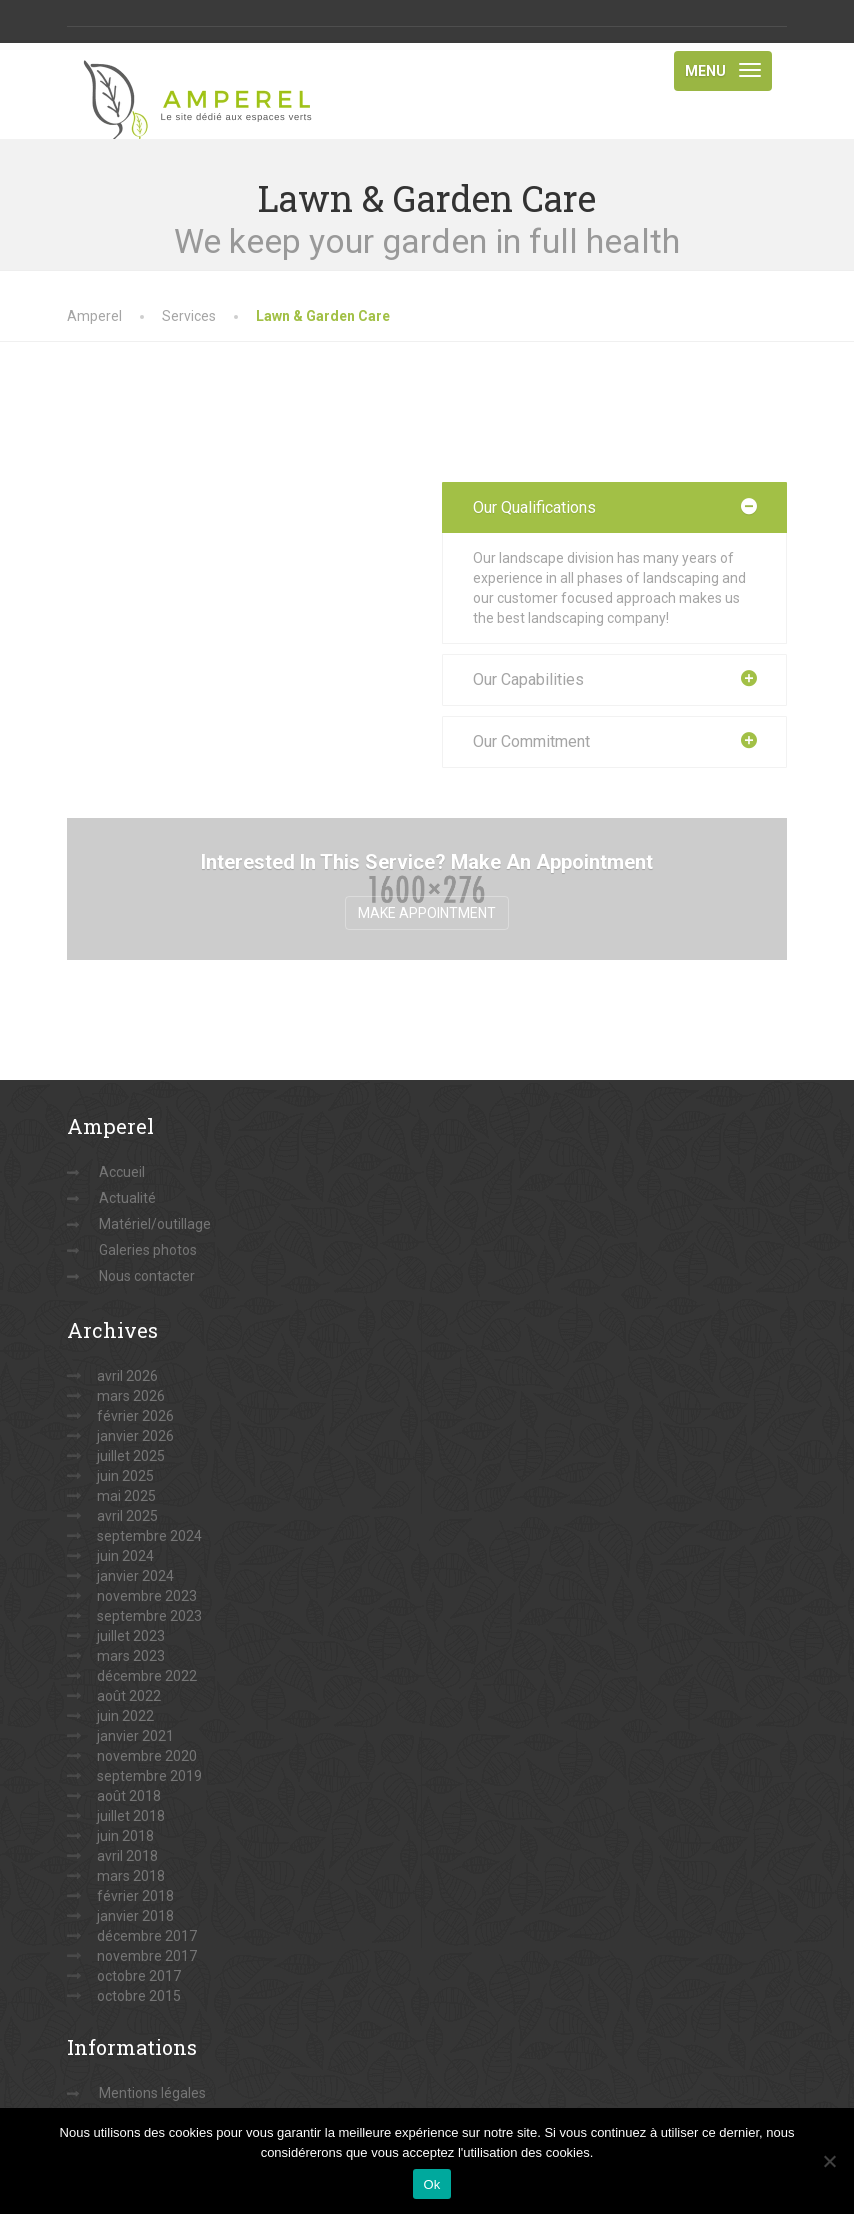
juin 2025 (125, 1476)
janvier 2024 (135, 1576)
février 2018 (135, 1896)
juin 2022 (125, 1716)
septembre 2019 (149, 1776)
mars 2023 (131, 1656)
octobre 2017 (139, 1976)
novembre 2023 (147, 1596)
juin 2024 (125, 1556)
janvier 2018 (135, 1916)
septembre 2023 (149, 1616)
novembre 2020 (147, 1756)
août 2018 (129, 1796)
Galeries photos (148, 1250)
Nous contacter (147, 1276)
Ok (431, 2184)
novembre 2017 (147, 1956)
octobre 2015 (139, 1996)
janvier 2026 (135, 1436)
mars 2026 (131, 1396)
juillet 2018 (131, 1816)
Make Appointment (427, 913)
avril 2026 (127, 1376)
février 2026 (135, 1416)
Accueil (122, 1172)
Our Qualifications (534, 507)
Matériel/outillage (155, 1224)
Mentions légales (152, 2093)
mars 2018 (131, 1876)
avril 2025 (127, 1516)
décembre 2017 (147, 1936)
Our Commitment (531, 741)
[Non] (829, 2161)
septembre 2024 (149, 1536)
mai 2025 (126, 1496)
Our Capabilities (528, 679)
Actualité (127, 1198)
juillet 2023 (131, 1636)
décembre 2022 (147, 1676)
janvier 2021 (135, 1736)
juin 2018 (125, 1836)
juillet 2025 (131, 1456)
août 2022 (129, 1696)
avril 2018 (127, 1856)
